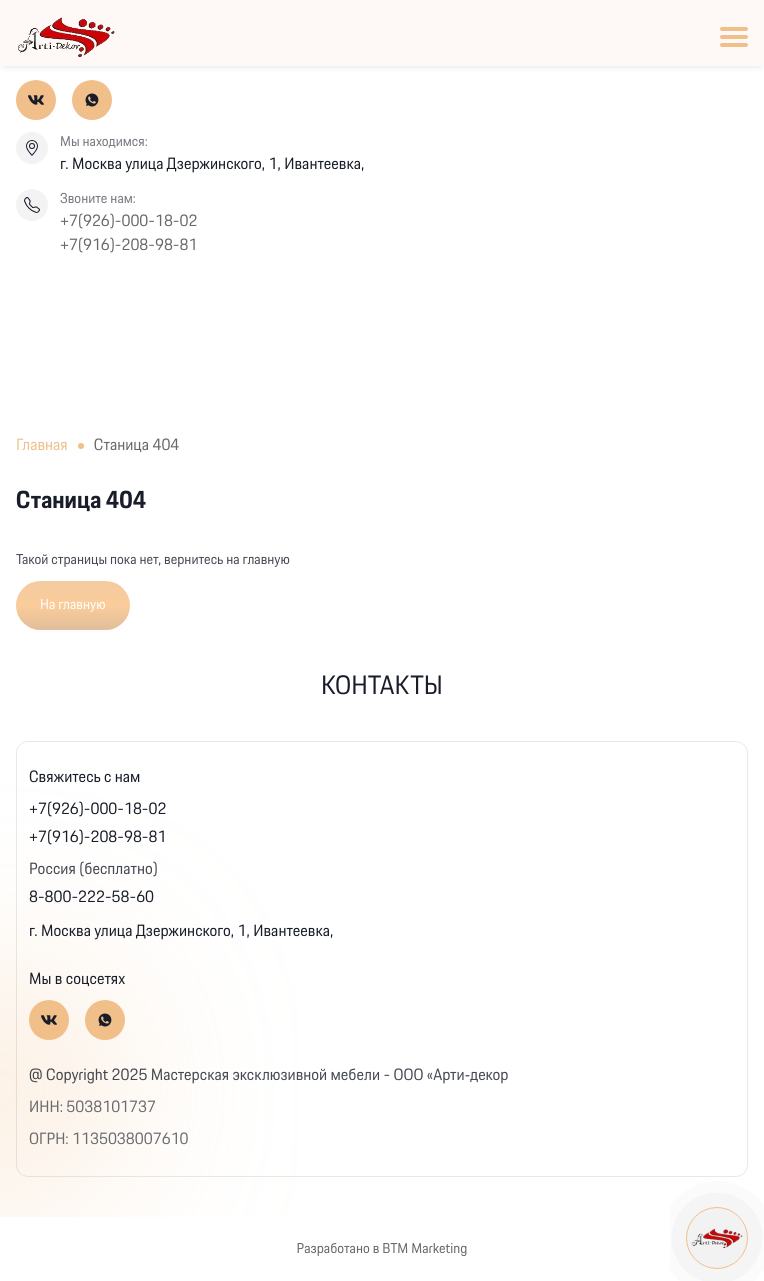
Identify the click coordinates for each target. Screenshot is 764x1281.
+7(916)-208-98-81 (128, 246)
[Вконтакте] (36, 100)
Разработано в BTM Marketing (382, 1249)
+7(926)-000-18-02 (128, 222)
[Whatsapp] (92, 100)
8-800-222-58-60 (91, 897)
